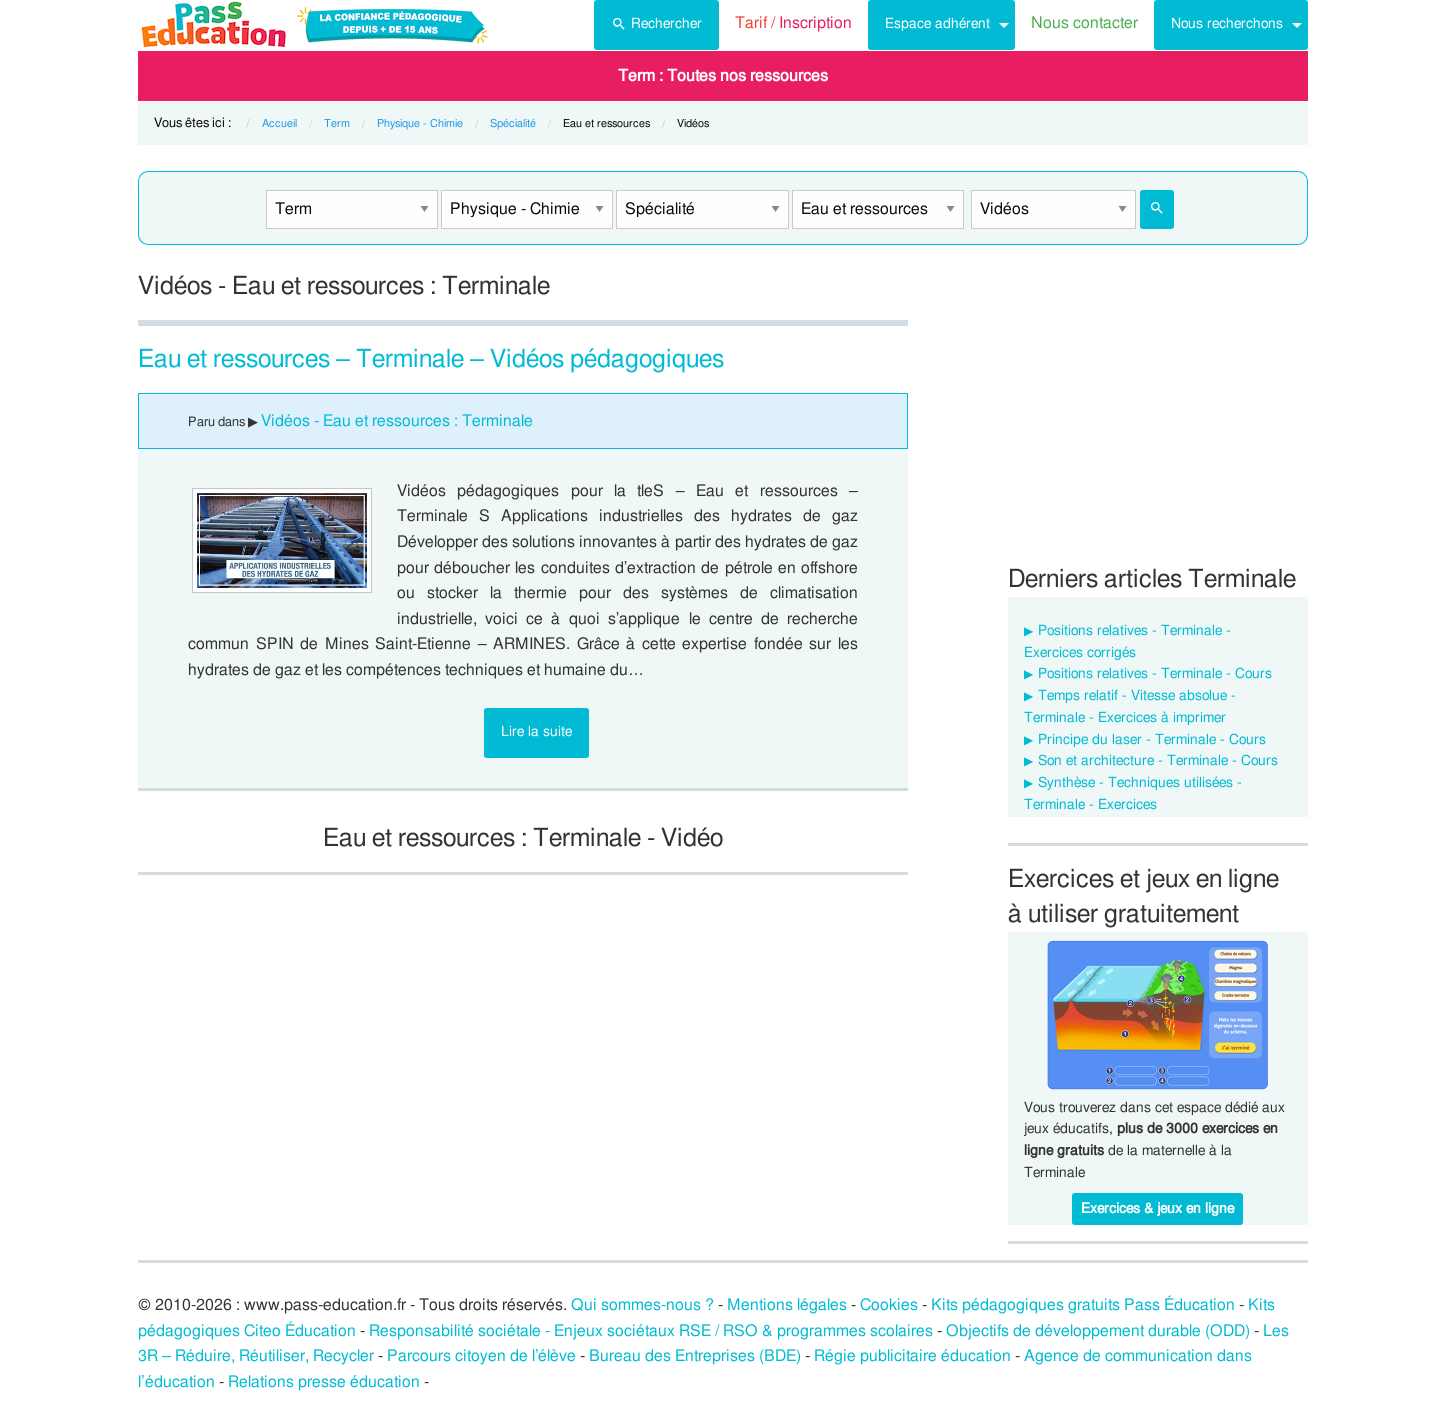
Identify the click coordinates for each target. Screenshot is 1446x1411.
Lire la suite (536, 731)
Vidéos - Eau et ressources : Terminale (397, 421)
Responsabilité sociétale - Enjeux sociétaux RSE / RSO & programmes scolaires (651, 1331)
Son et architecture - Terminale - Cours (1158, 761)
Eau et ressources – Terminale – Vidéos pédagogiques (431, 359)
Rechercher (656, 22)
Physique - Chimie (420, 123)
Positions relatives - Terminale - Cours (1155, 674)
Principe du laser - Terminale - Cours (1152, 740)
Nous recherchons (1227, 23)
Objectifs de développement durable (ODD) (1098, 1331)
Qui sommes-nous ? (642, 1305)
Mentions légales (787, 1305)
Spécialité (513, 123)
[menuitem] (656, 25)
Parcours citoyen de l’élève (482, 1356)
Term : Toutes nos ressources (723, 76)
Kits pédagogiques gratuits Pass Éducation (1083, 1305)
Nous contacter (1084, 23)
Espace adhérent (937, 23)
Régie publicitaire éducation (912, 1356)
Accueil (279, 123)
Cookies (889, 1305)
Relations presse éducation (324, 1382)
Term (337, 123)
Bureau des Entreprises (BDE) (695, 1356)
